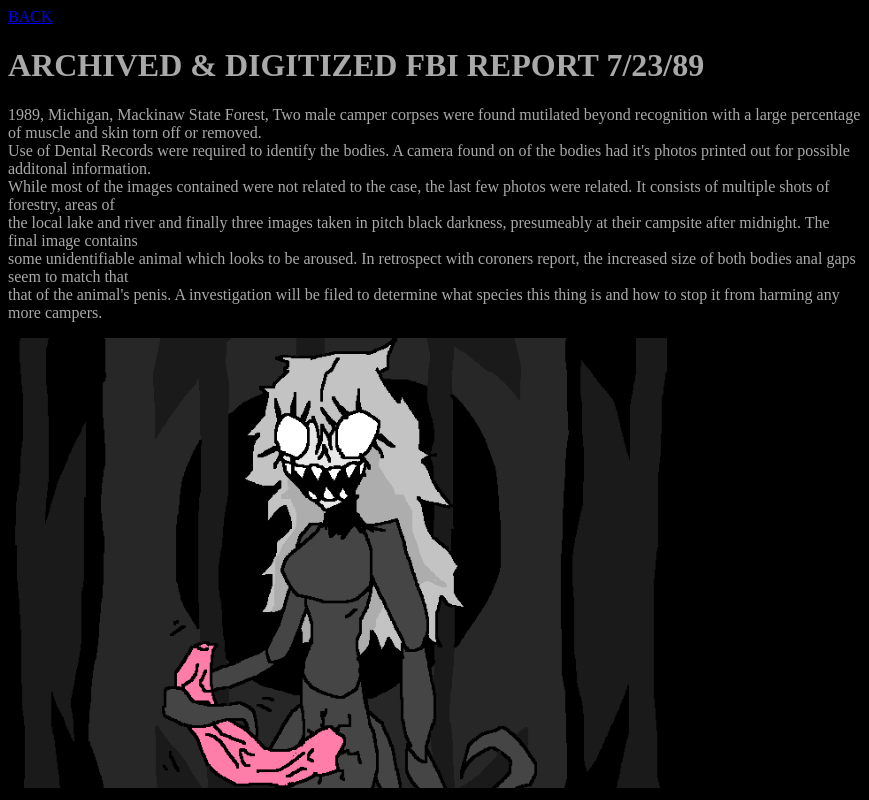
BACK (30, 16)
